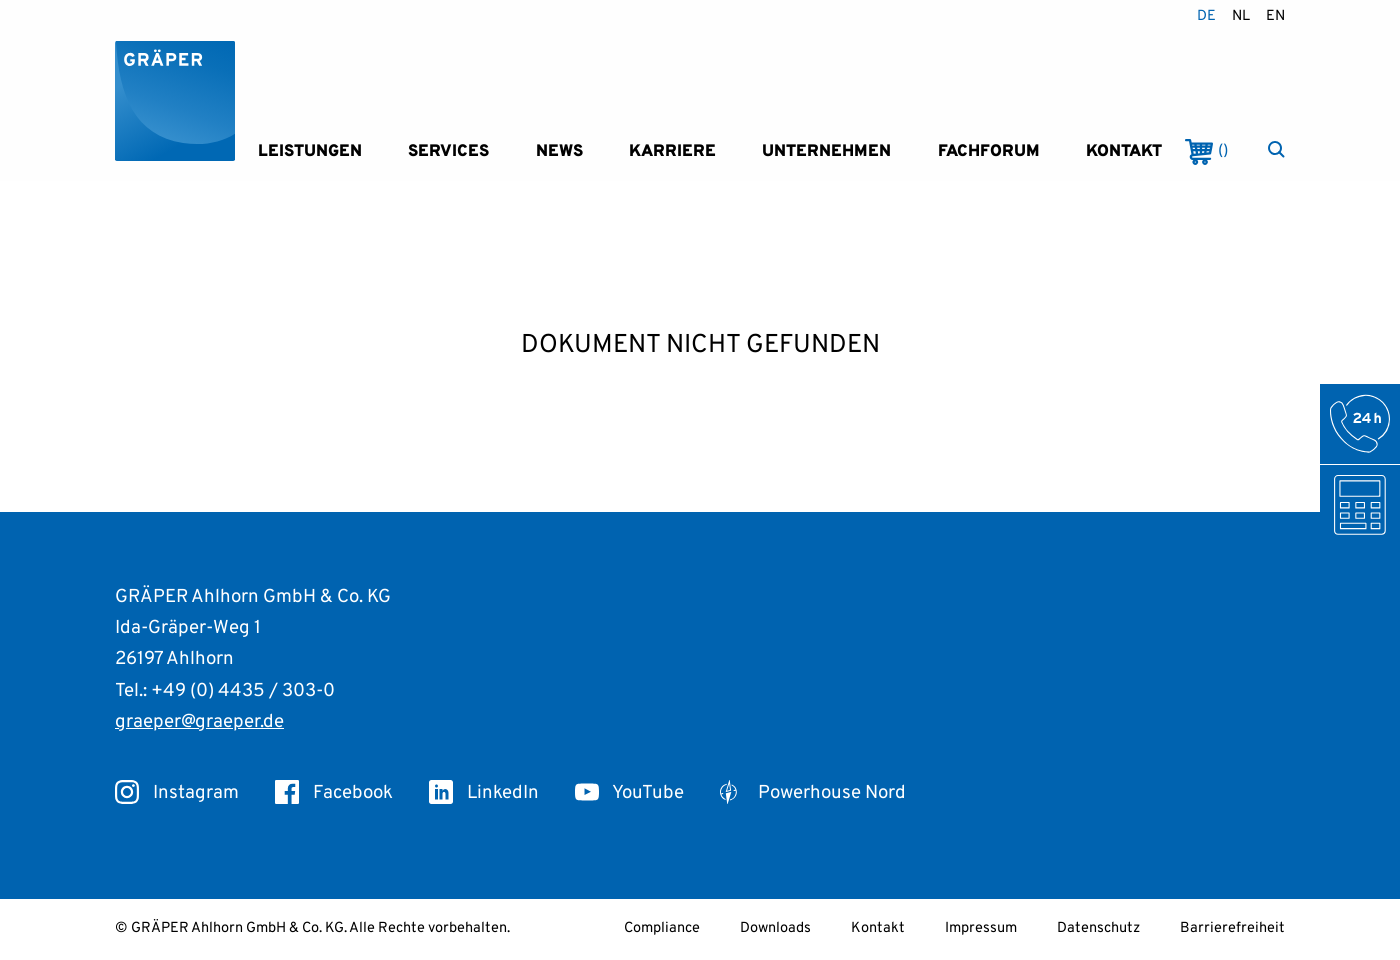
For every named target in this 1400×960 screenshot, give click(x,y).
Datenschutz (1098, 928)
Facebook (334, 793)
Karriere (672, 151)
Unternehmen (826, 151)
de (1206, 16)
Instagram (177, 793)
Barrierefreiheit (1232, 928)
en (1275, 16)
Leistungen (310, 151)
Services (448, 151)
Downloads (775, 928)
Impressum (981, 928)
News (559, 151)
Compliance (662, 928)
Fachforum (989, 151)
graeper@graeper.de (199, 722)
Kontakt (1124, 151)
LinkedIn (484, 793)
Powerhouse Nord (813, 793)
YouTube (629, 793)
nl (1241, 16)
